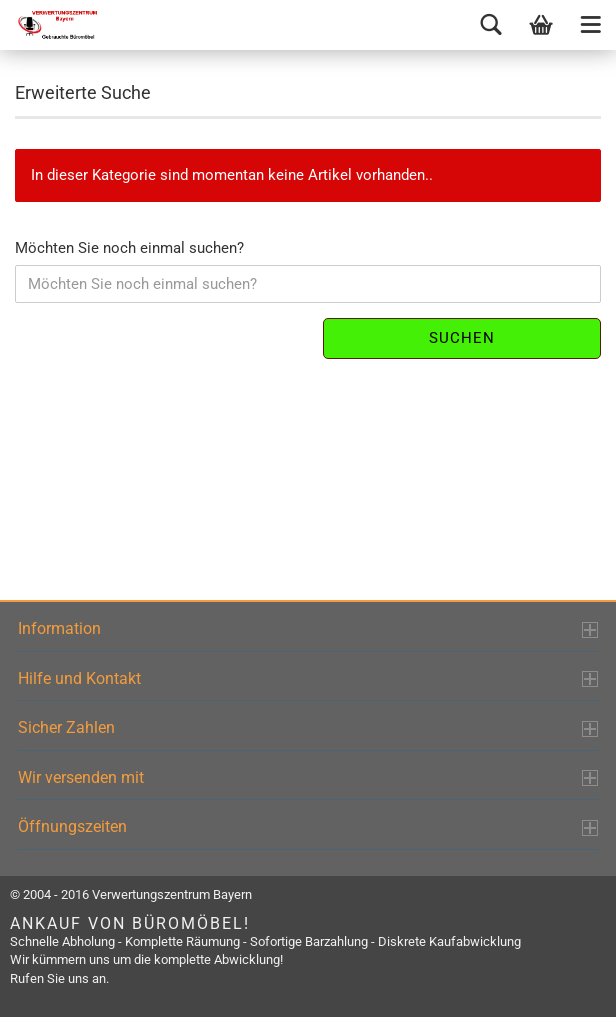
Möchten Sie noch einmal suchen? (129, 248)
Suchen (462, 338)
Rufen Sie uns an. (59, 978)
